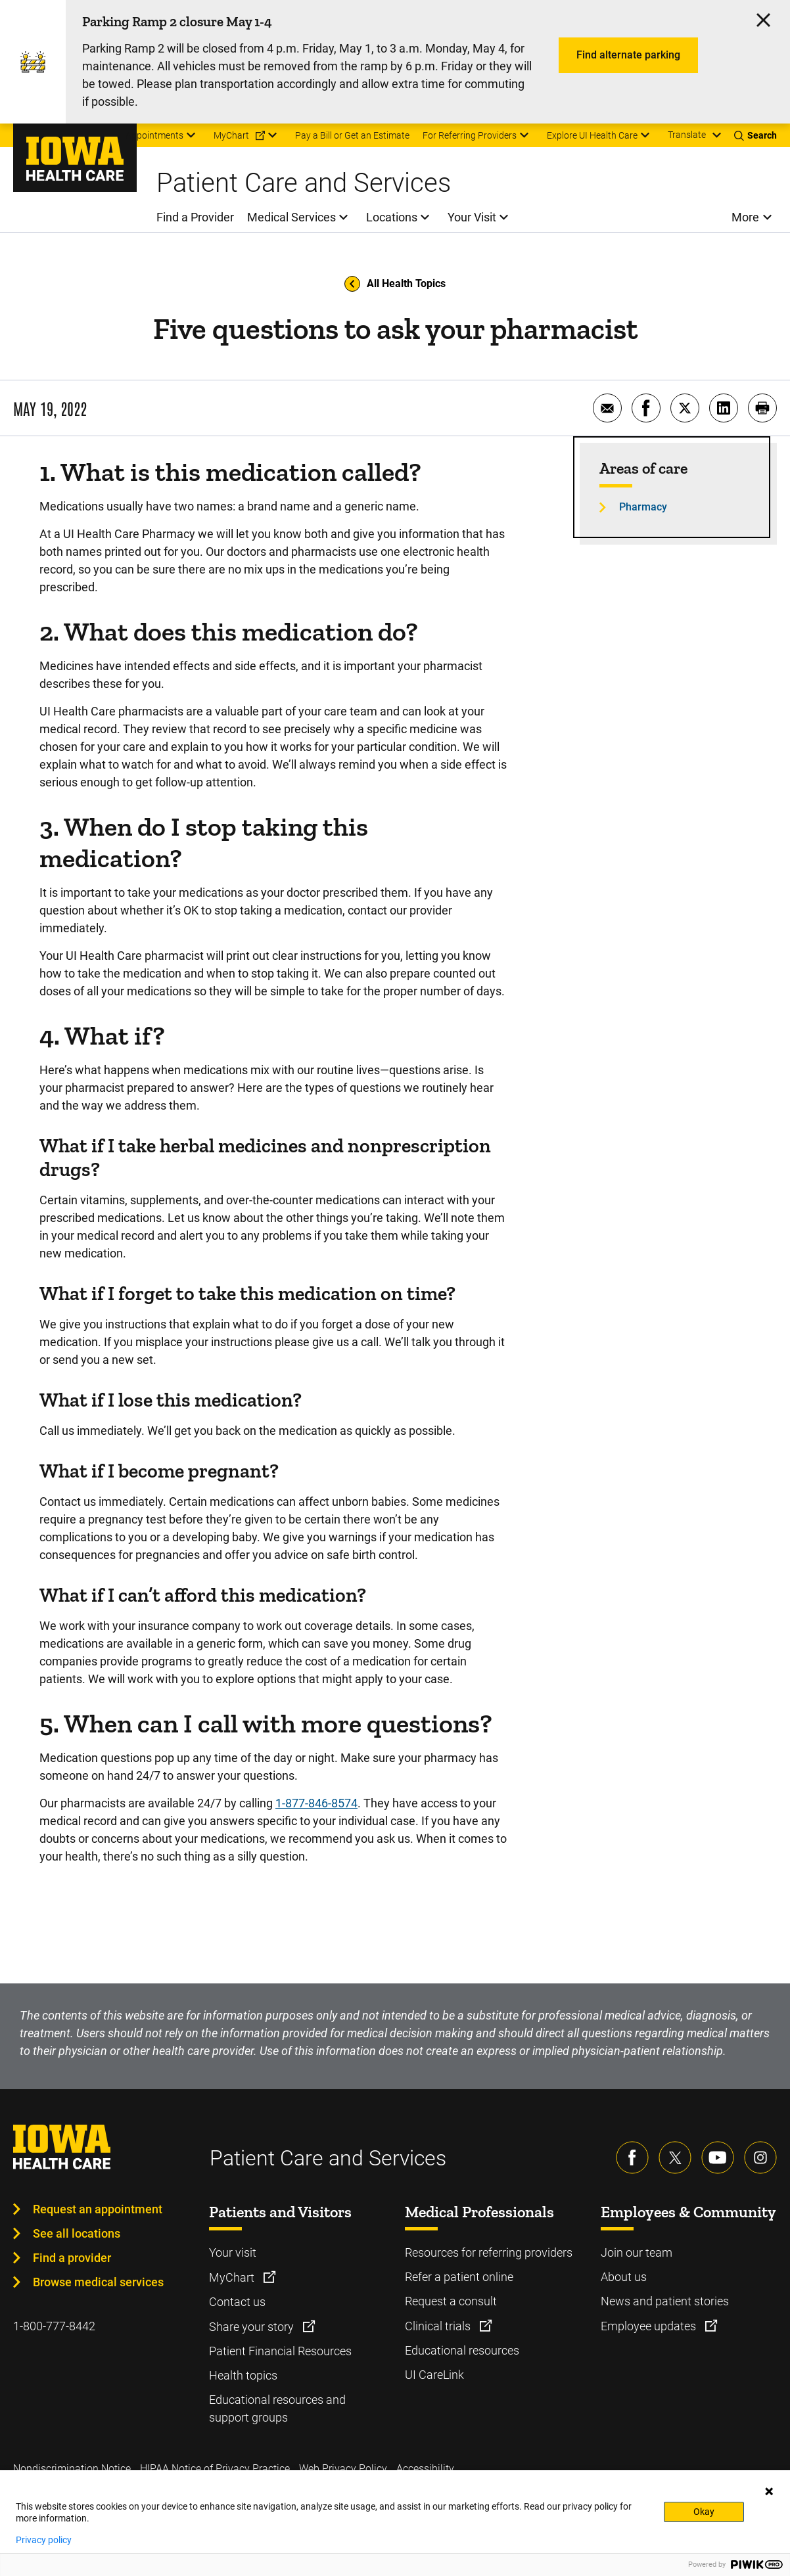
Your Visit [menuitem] (472, 217)
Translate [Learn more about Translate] (687, 134)
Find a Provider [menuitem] (195, 217)
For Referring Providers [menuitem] (470, 135)
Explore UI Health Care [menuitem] (592, 135)
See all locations (76, 2233)
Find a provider (72, 2258)
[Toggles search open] (755, 135)
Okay (703, 2511)
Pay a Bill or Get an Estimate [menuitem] (352, 135)
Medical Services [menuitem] (291, 217)
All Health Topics (395, 284)
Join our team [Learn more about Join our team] (636, 2252)
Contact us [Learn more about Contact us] (237, 2302)
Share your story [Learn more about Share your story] (252, 2327)
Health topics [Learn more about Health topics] (243, 2375)
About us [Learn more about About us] (624, 2277)
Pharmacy (643, 507)
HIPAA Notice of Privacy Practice (215, 2468)
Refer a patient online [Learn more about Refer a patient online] (459, 2277)
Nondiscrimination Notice (72, 2468)
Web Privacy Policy (343, 2468)
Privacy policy (44, 2540)
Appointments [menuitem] (154, 135)
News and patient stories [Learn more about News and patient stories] (665, 2301)
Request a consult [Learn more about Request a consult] (451, 2301)
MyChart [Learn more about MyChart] (233, 2277)
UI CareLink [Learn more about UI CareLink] (434, 2375)
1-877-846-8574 (316, 1803)
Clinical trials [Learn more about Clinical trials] (439, 2326)
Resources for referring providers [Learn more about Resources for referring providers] (488, 2252)
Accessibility (425, 2468)
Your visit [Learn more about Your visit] (232, 2252)
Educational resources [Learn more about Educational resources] (462, 2350)
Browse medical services (98, 2282)
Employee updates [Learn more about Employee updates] (650, 2326)
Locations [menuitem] (391, 217)
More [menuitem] (745, 217)
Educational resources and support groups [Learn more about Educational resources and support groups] (277, 2408)
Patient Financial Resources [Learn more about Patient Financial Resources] (280, 2351)
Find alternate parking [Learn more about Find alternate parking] (628, 55)
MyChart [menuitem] (231, 135)
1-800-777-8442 (54, 2326)
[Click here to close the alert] (763, 20)
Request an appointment (97, 2209)
